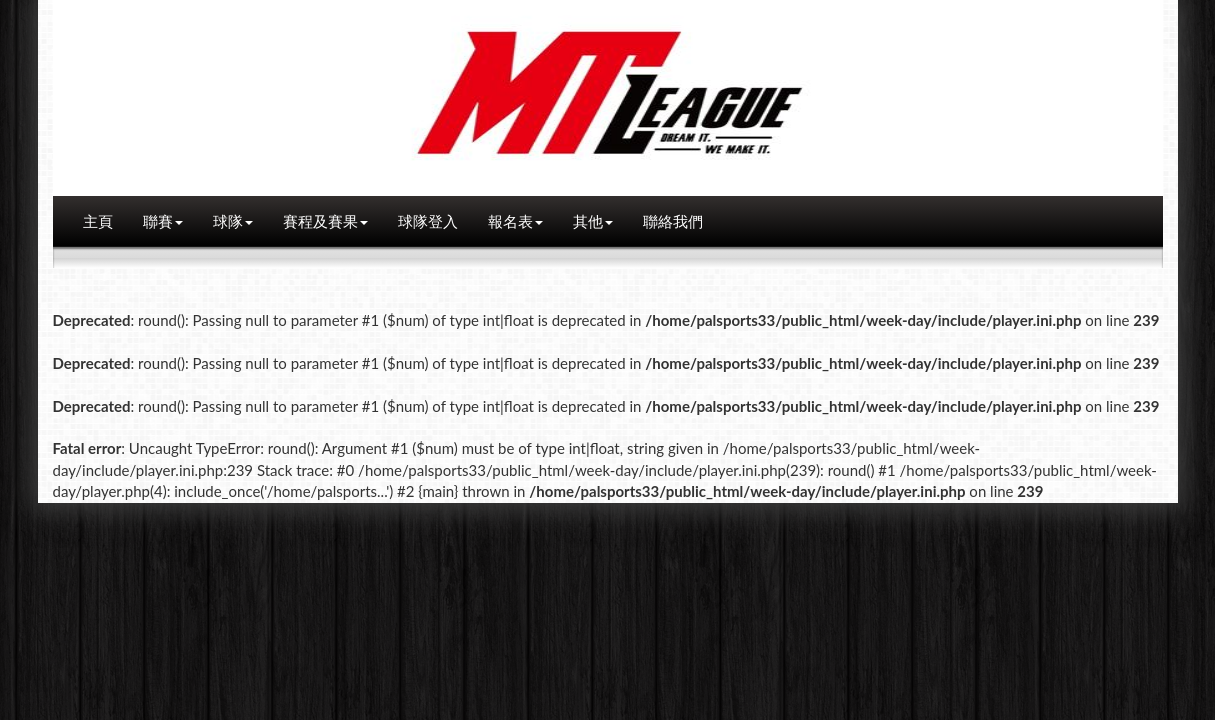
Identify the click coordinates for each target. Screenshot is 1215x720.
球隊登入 (428, 221)
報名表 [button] (515, 221)
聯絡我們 (673, 221)
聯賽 (163, 221)
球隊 (233, 221)
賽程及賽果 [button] (325, 221)
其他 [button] (593, 221)
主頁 (98, 221)
